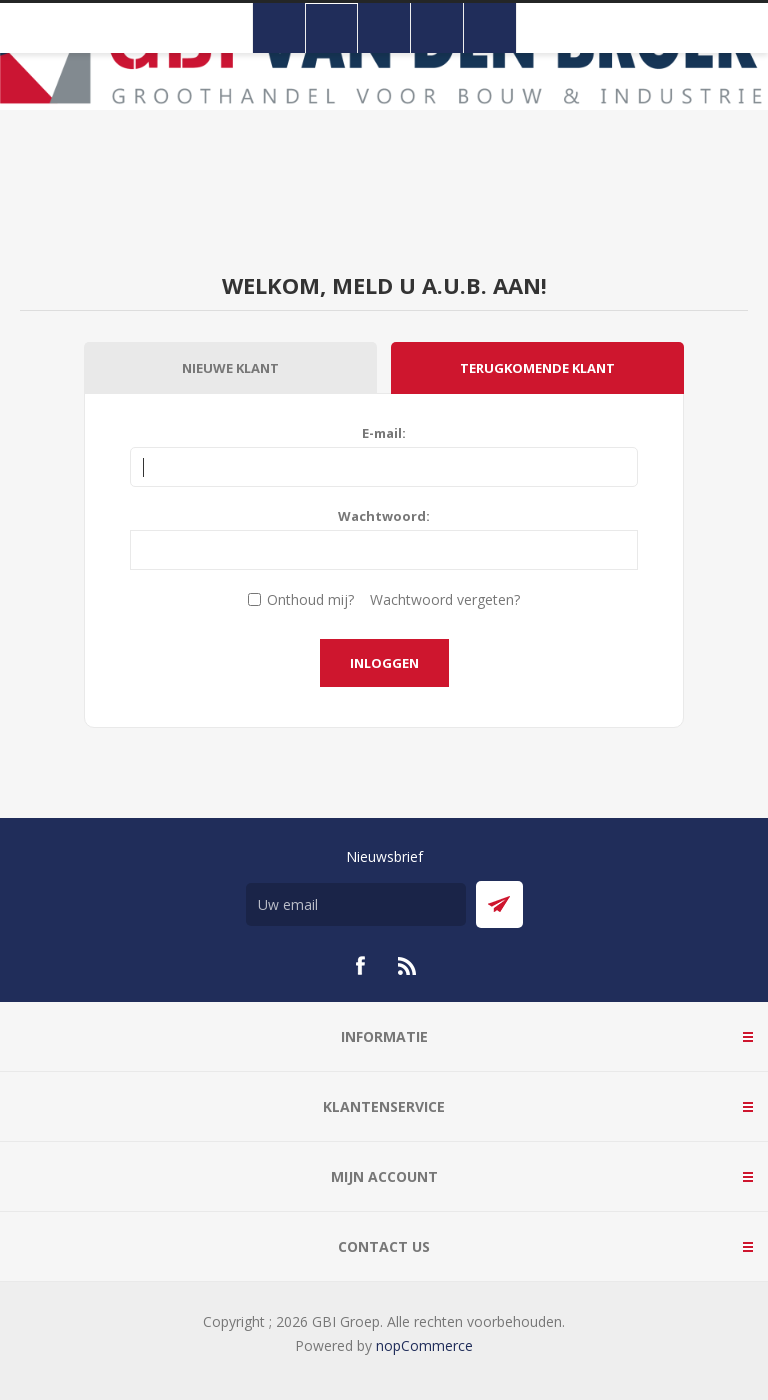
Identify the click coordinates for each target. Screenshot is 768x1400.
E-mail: (384, 433)
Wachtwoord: (384, 516)
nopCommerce (424, 1345)
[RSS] (408, 966)
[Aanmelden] (356, 904)
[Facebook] (360, 966)
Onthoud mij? (310, 599)
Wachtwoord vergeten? (445, 599)
